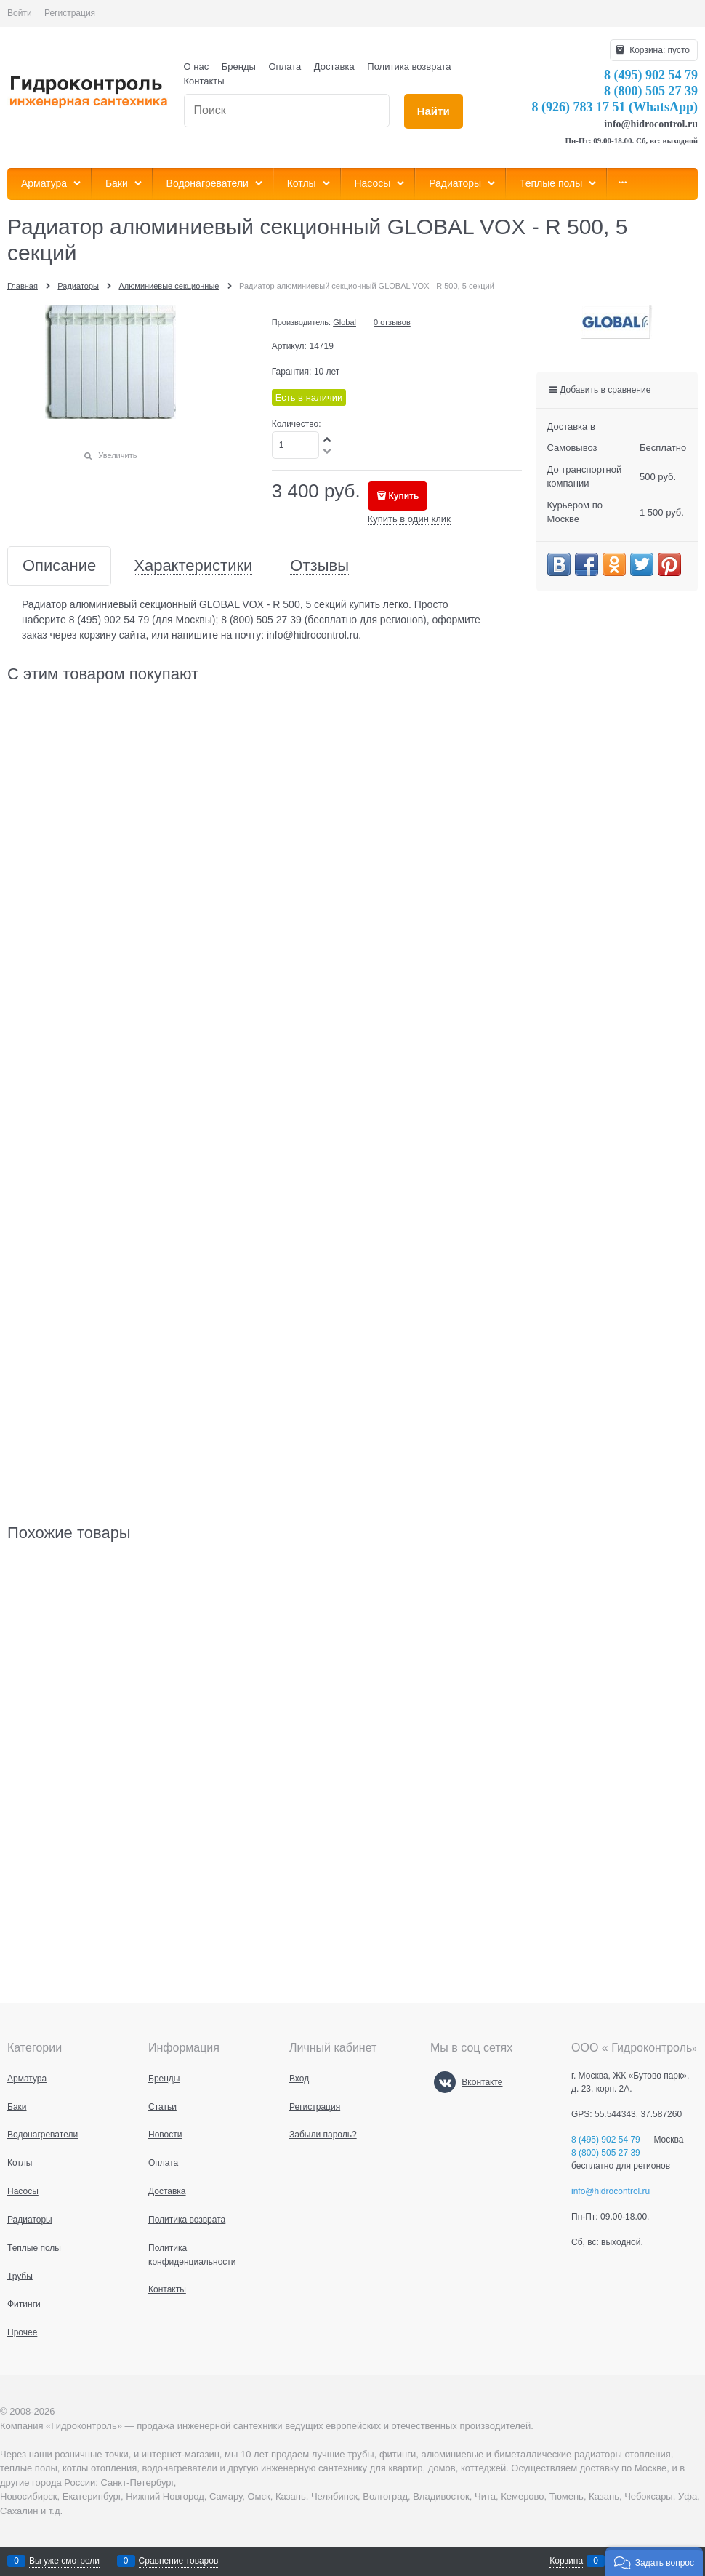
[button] (654, 2561)
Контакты (204, 81)
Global (344, 322)
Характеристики (193, 566)
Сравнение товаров (179, 2561)
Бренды (239, 66)
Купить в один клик (409, 518)
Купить (403, 496)
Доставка (334, 66)
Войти (19, 13)
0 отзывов (392, 322)
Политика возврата (409, 66)
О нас (196, 66)
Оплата (285, 66)
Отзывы (319, 566)
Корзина (566, 2561)
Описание (59, 566)
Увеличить (117, 455)
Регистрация (69, 13)
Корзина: (658, 50)
